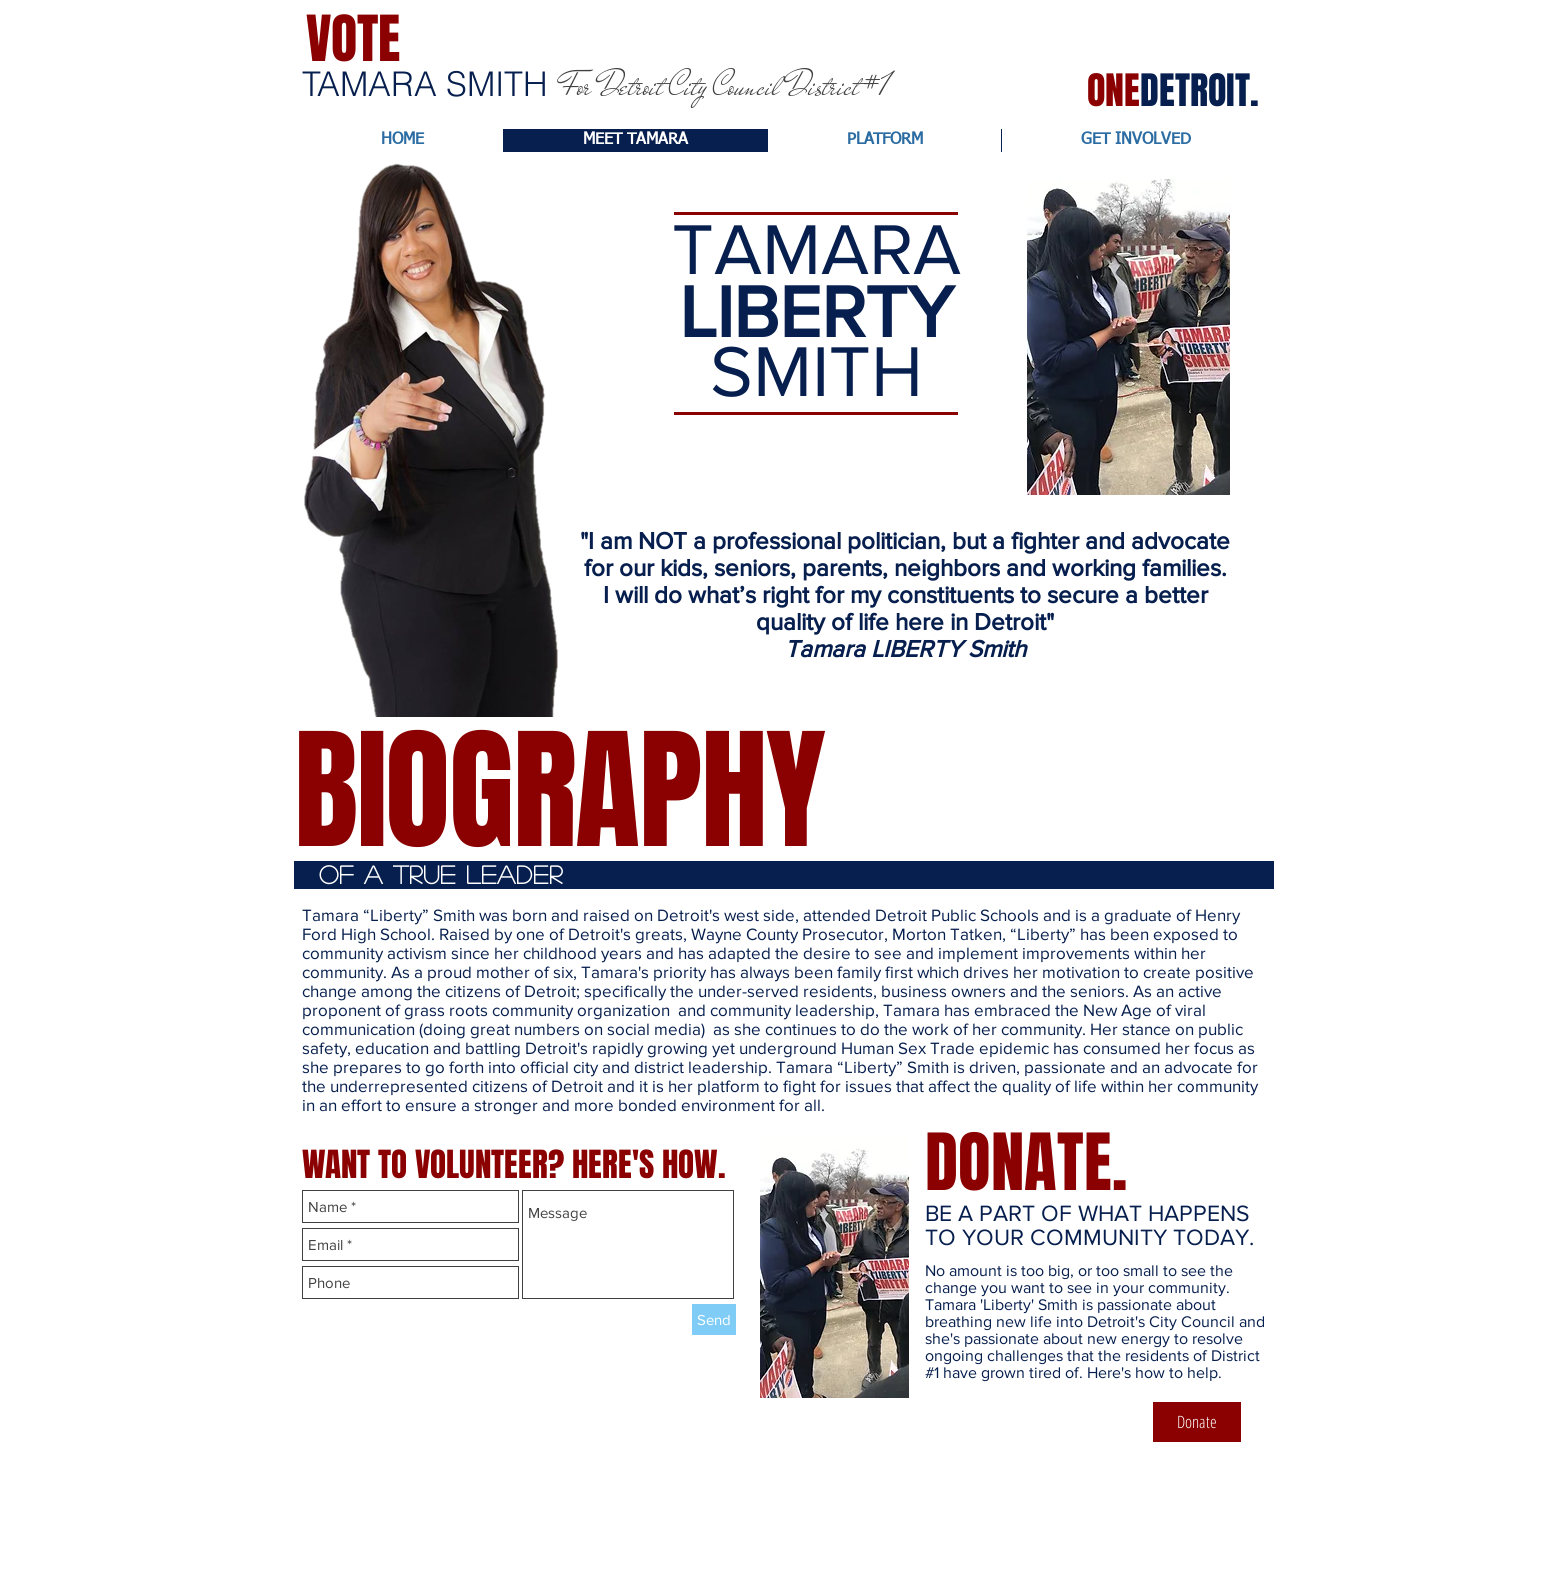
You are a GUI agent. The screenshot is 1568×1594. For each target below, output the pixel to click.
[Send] (714, 1319)
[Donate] (1197, 1422)
